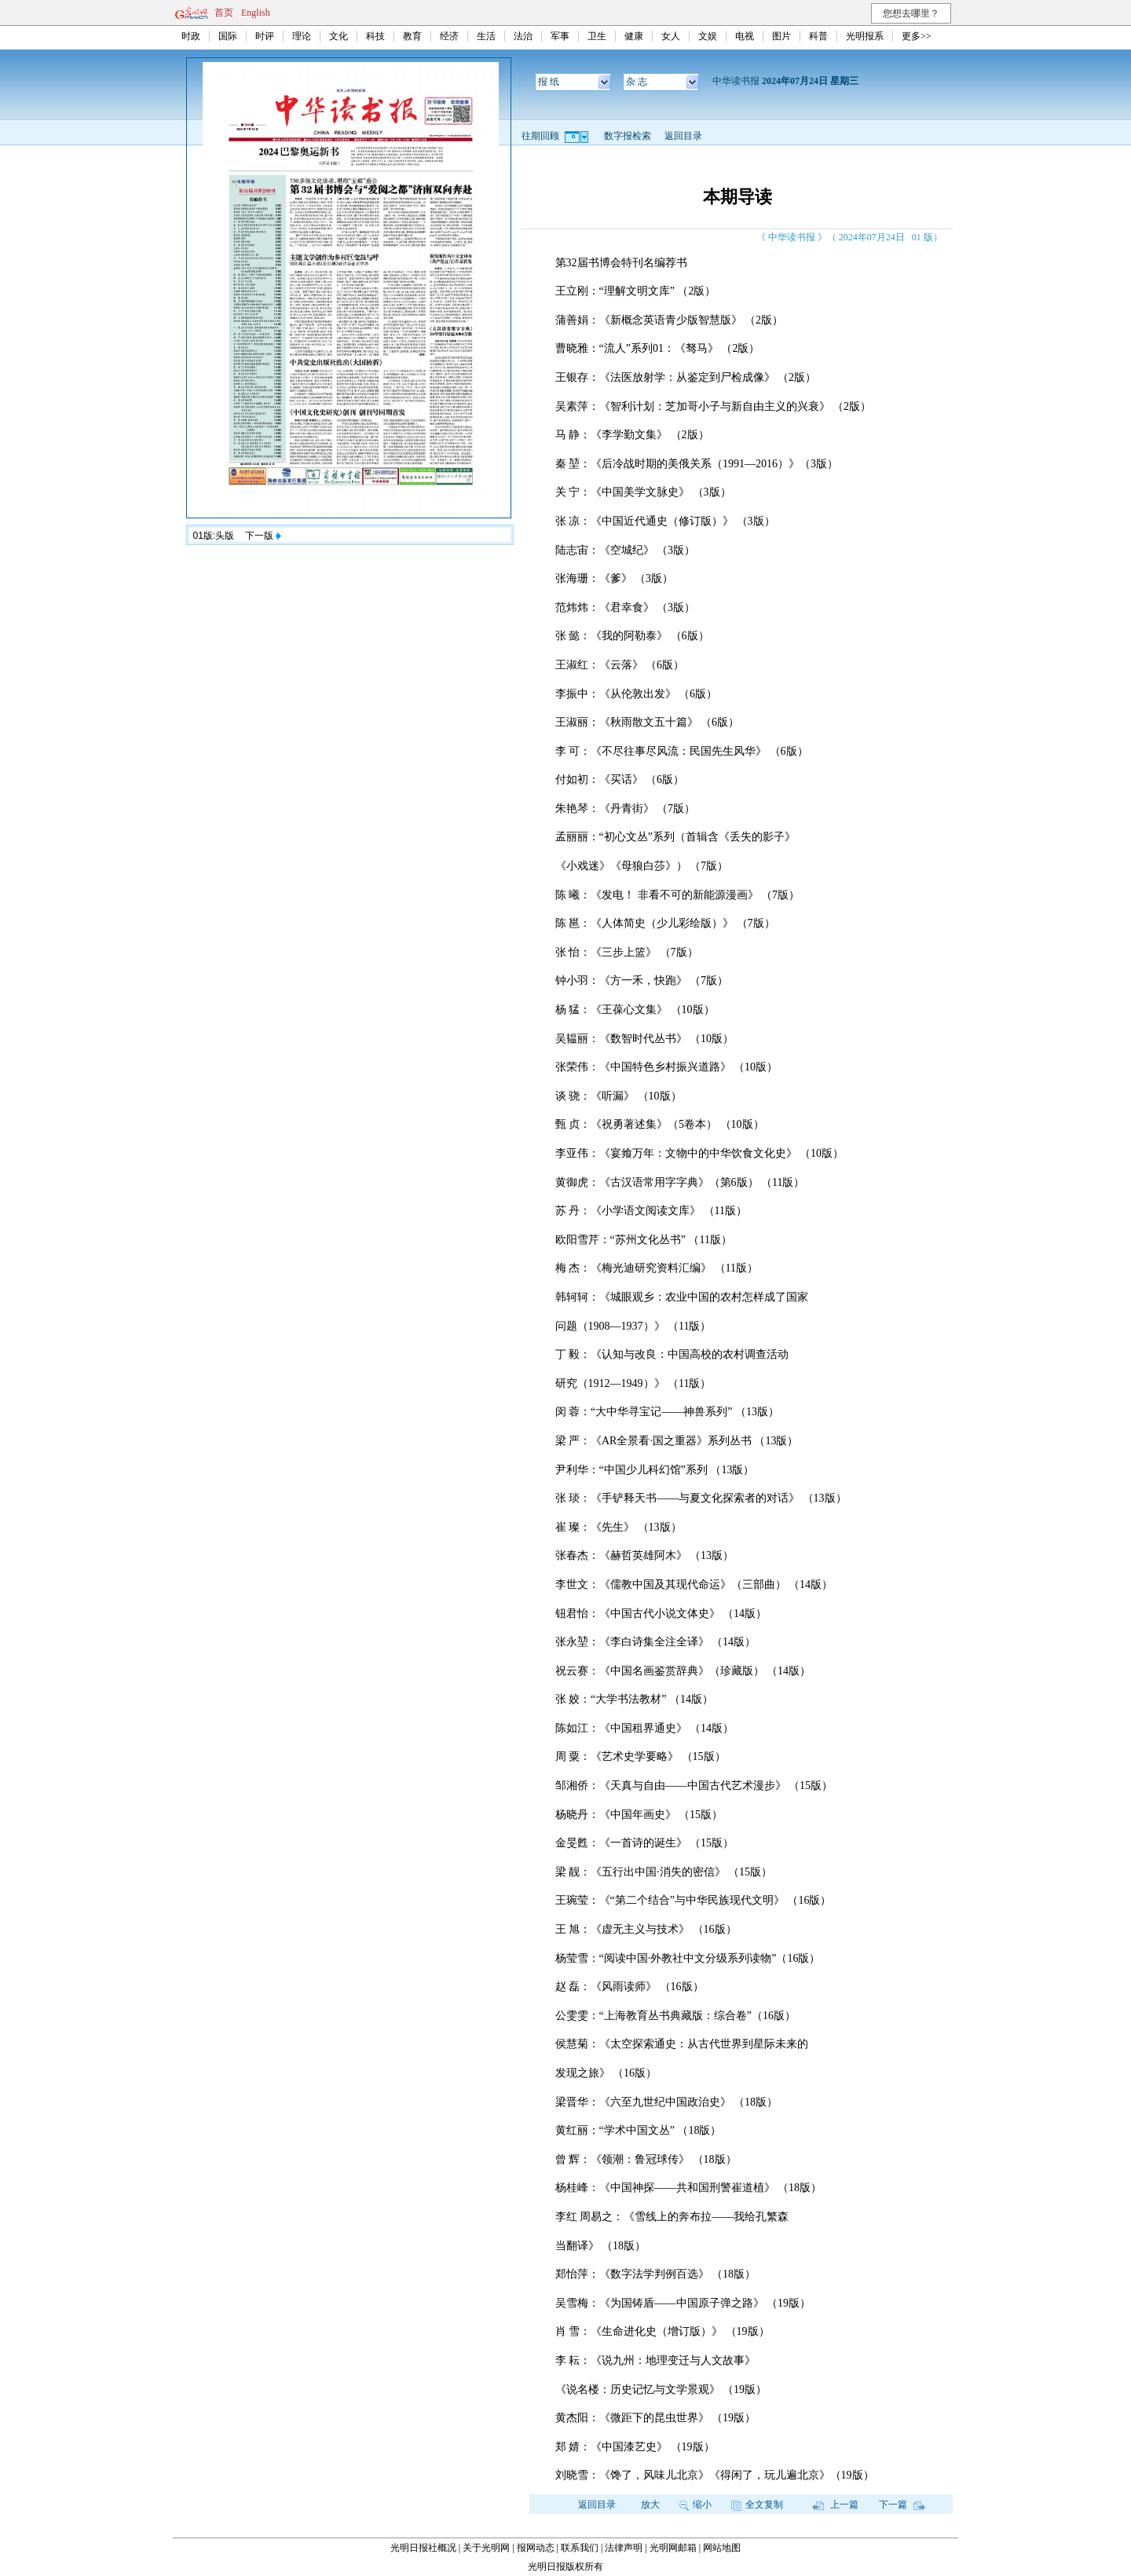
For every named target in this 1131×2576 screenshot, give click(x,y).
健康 (633, 36)
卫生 (596, 36)
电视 (744, 36)
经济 (449, 36)
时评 (264, 36)
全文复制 (757, 2504)
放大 (650, 2504)
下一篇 (902, 2504)
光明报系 (865, 36)
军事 (560, 36)
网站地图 (722, 2547)
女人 (670, 36)
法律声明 (623, 2547)
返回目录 (683, 135)
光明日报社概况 (423, 2547)
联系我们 (579, 2547)
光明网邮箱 (673, 2547)
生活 (486, 36)
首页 (223, 12)
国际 (227, 36)
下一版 (263, 535)
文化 (338, 36)
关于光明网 (486, 2547)
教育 (412, 36)
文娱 (707, 36)
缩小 (695, 2504)
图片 (781, 36)
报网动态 (536, 2547)
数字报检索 (627, 135)
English (255, 12)
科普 (818, 36)
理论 (301, 36)
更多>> (917, 36)
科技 (375, 36)
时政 (190, 36)
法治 (523, 36)
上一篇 (835, 2504)
